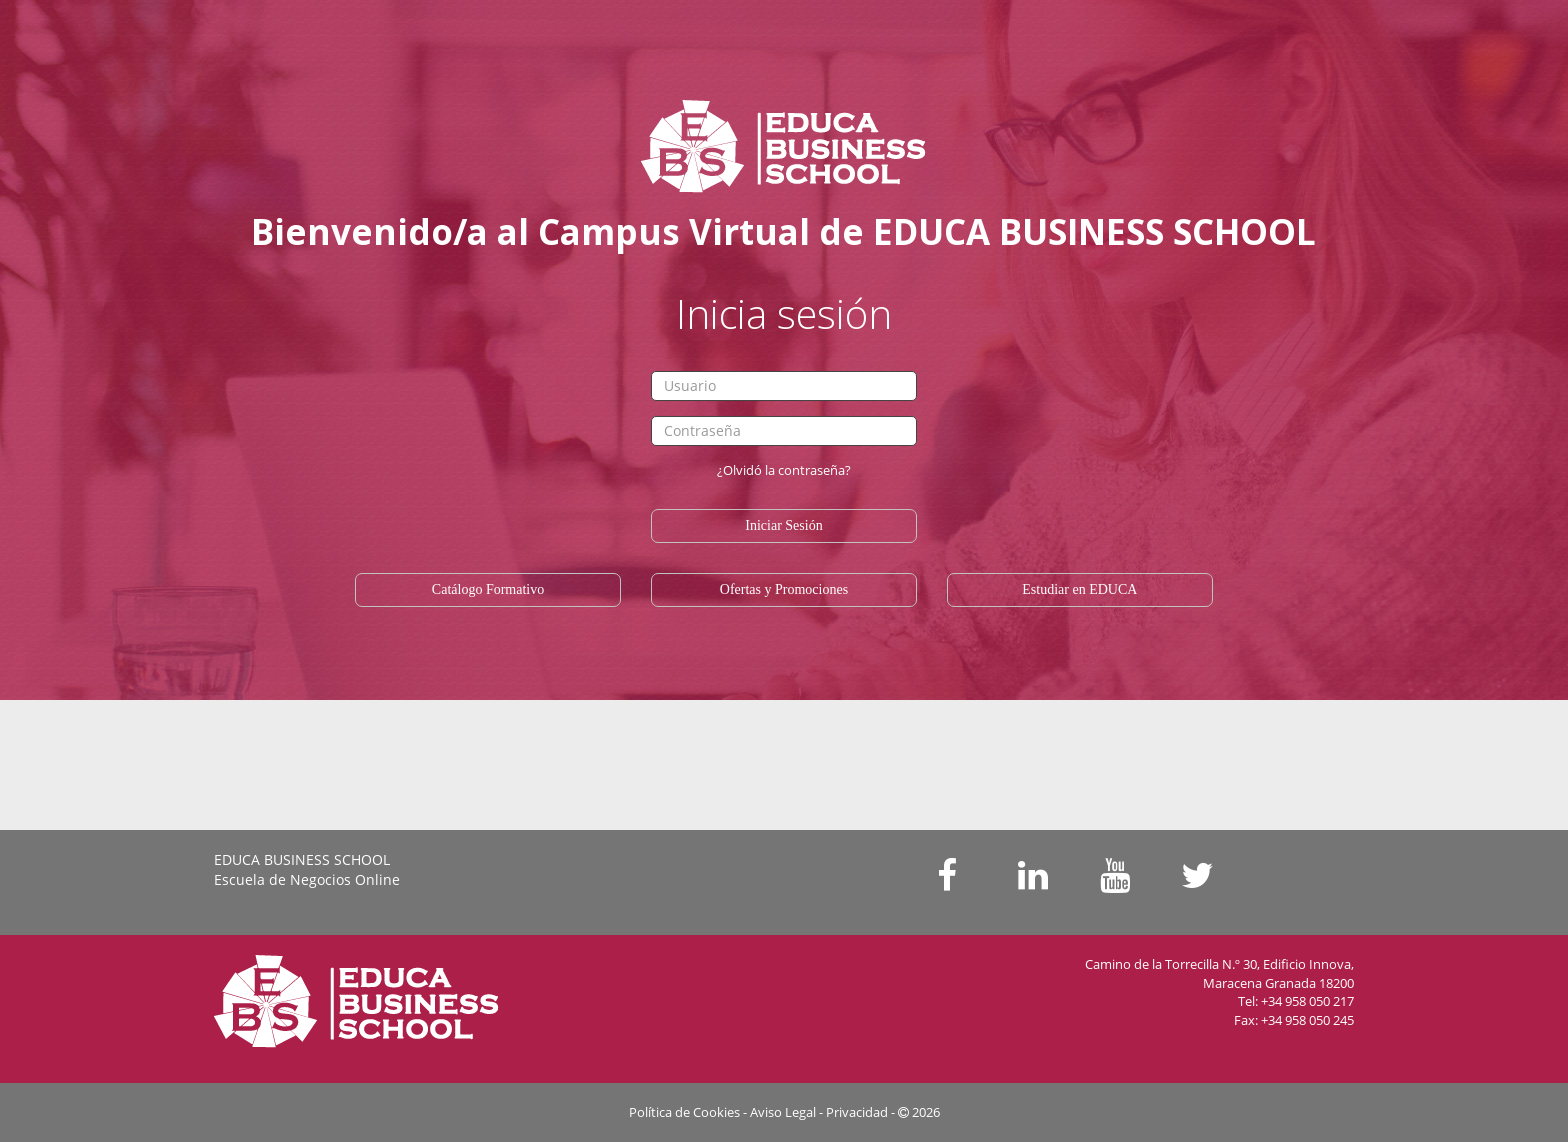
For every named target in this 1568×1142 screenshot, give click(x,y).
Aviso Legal (783, 1112)
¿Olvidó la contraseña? (784, 470)
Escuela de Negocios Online (307, 879)
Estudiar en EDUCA (1079, 589)
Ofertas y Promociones (784, 589)
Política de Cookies (684, 1112)
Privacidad (857, 1112)
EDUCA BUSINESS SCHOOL (302, 859)
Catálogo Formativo (488, 589)
